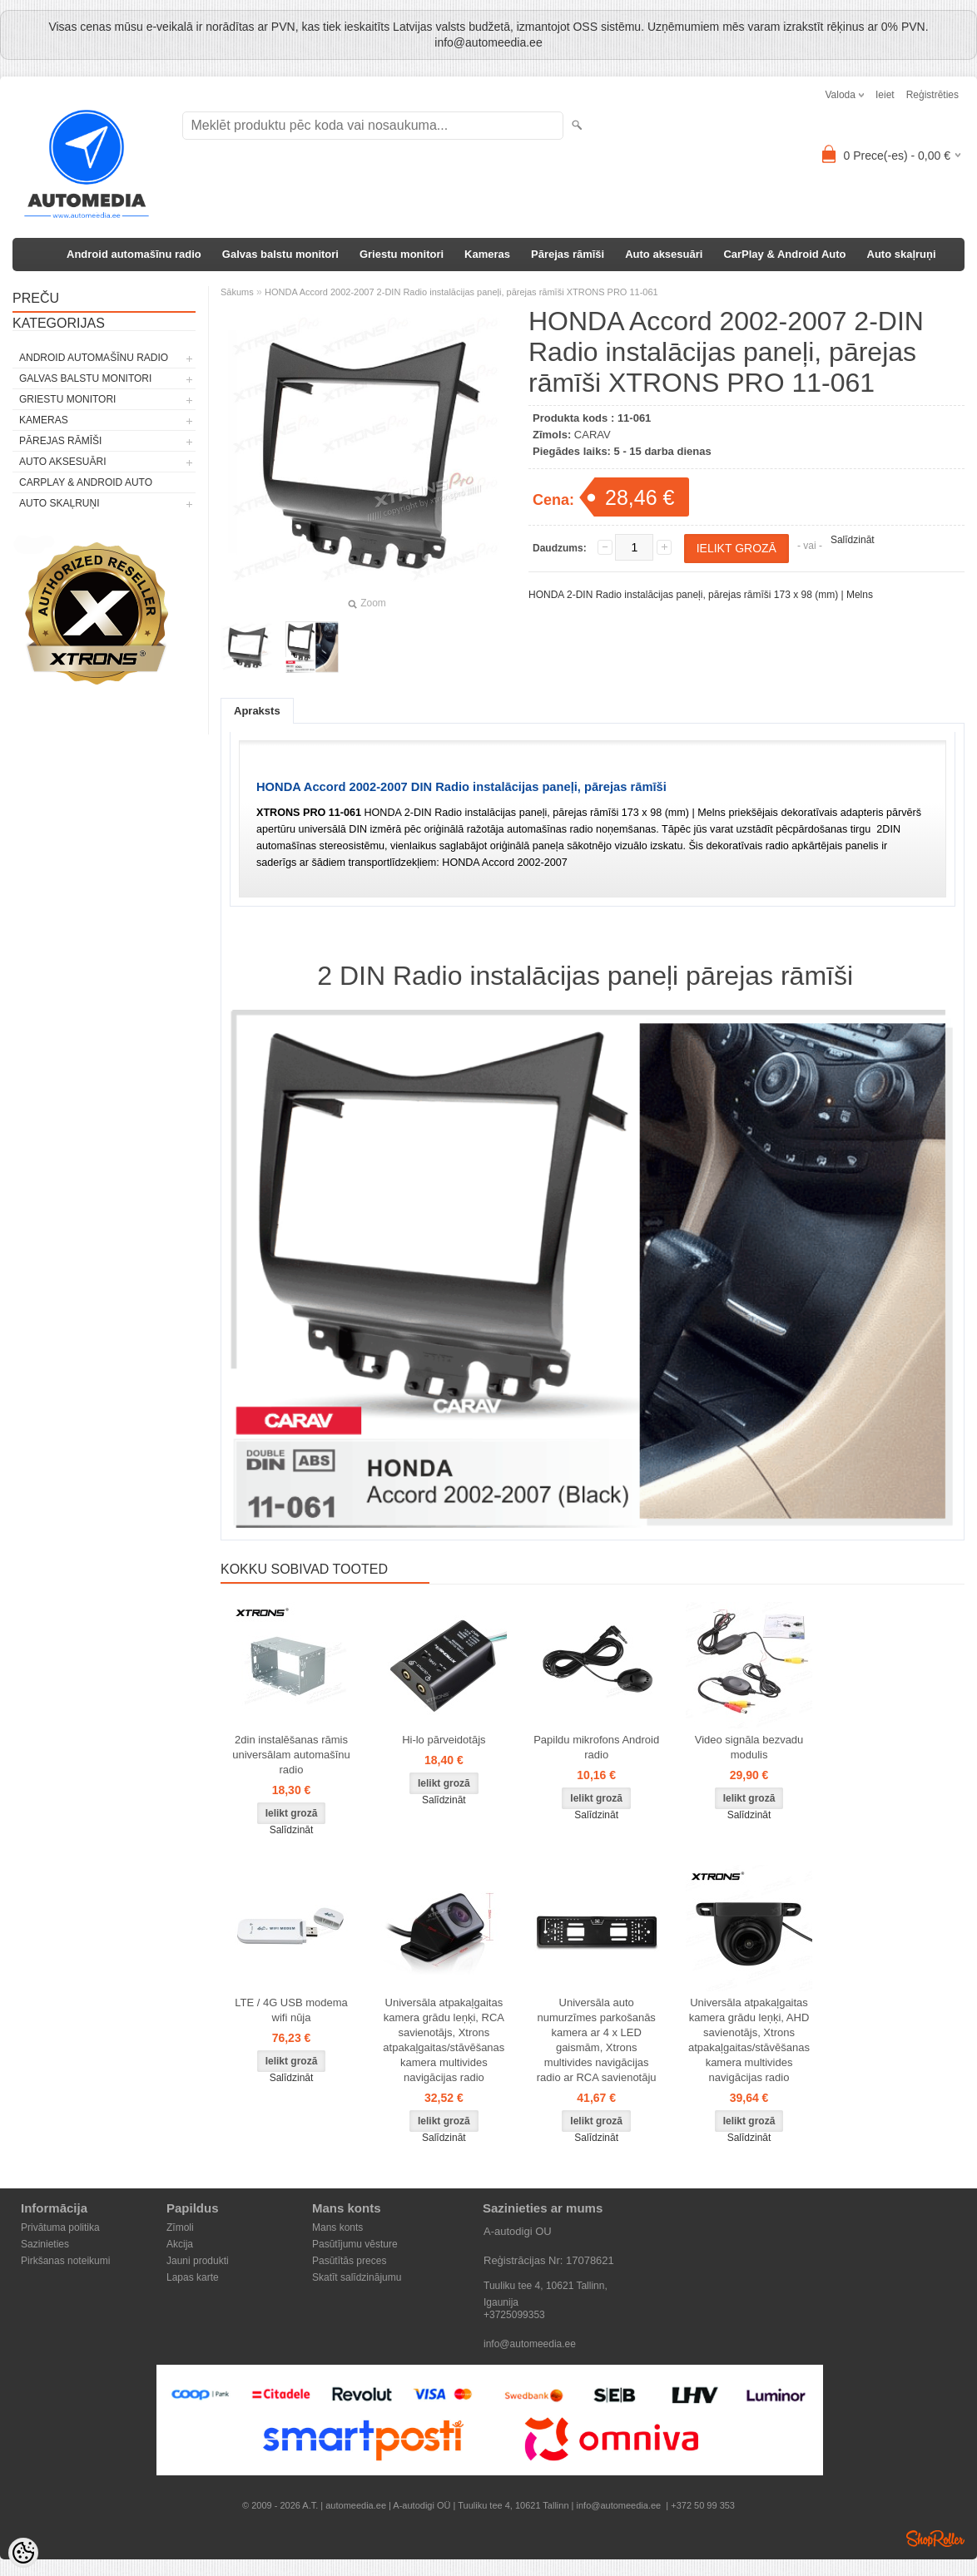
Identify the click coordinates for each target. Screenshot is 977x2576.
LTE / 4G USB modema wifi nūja (291, 2010)
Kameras (487, 254)
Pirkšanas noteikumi (65, 2261)
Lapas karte (192, 2277)
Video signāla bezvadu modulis (749, 1747)
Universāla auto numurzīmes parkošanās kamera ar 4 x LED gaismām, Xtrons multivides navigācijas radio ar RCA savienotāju (597, 2040)
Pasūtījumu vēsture (355, 2244)
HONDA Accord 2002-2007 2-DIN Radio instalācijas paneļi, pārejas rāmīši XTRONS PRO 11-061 (461, 292)
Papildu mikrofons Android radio (596, 1747)
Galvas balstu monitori (280, 254)
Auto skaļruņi (901, 254)
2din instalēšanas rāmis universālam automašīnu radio (291, 1754)
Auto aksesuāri (663, 254)
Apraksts (257, 711)
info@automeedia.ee (530, 2344)
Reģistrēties (932, 95)
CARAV (592, 434)
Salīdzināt (853, 540)
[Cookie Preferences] (23, 2553)
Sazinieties (45, 2244)
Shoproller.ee (935, 2538)
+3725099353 (514, 2315)
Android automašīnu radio (134, 254)
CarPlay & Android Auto (784, 254)
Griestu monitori (402, 254)
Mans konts (337, 2227)
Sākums (237, 292)
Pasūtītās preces (349, 2261)
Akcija (179, 2244)
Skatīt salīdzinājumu (356, 2277)
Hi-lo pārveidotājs (443, 1739)
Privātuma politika (60, 2227)
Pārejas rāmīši (567, 254)
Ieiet (885, 95)
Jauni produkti (197, 2261)
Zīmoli (180, 2227)
